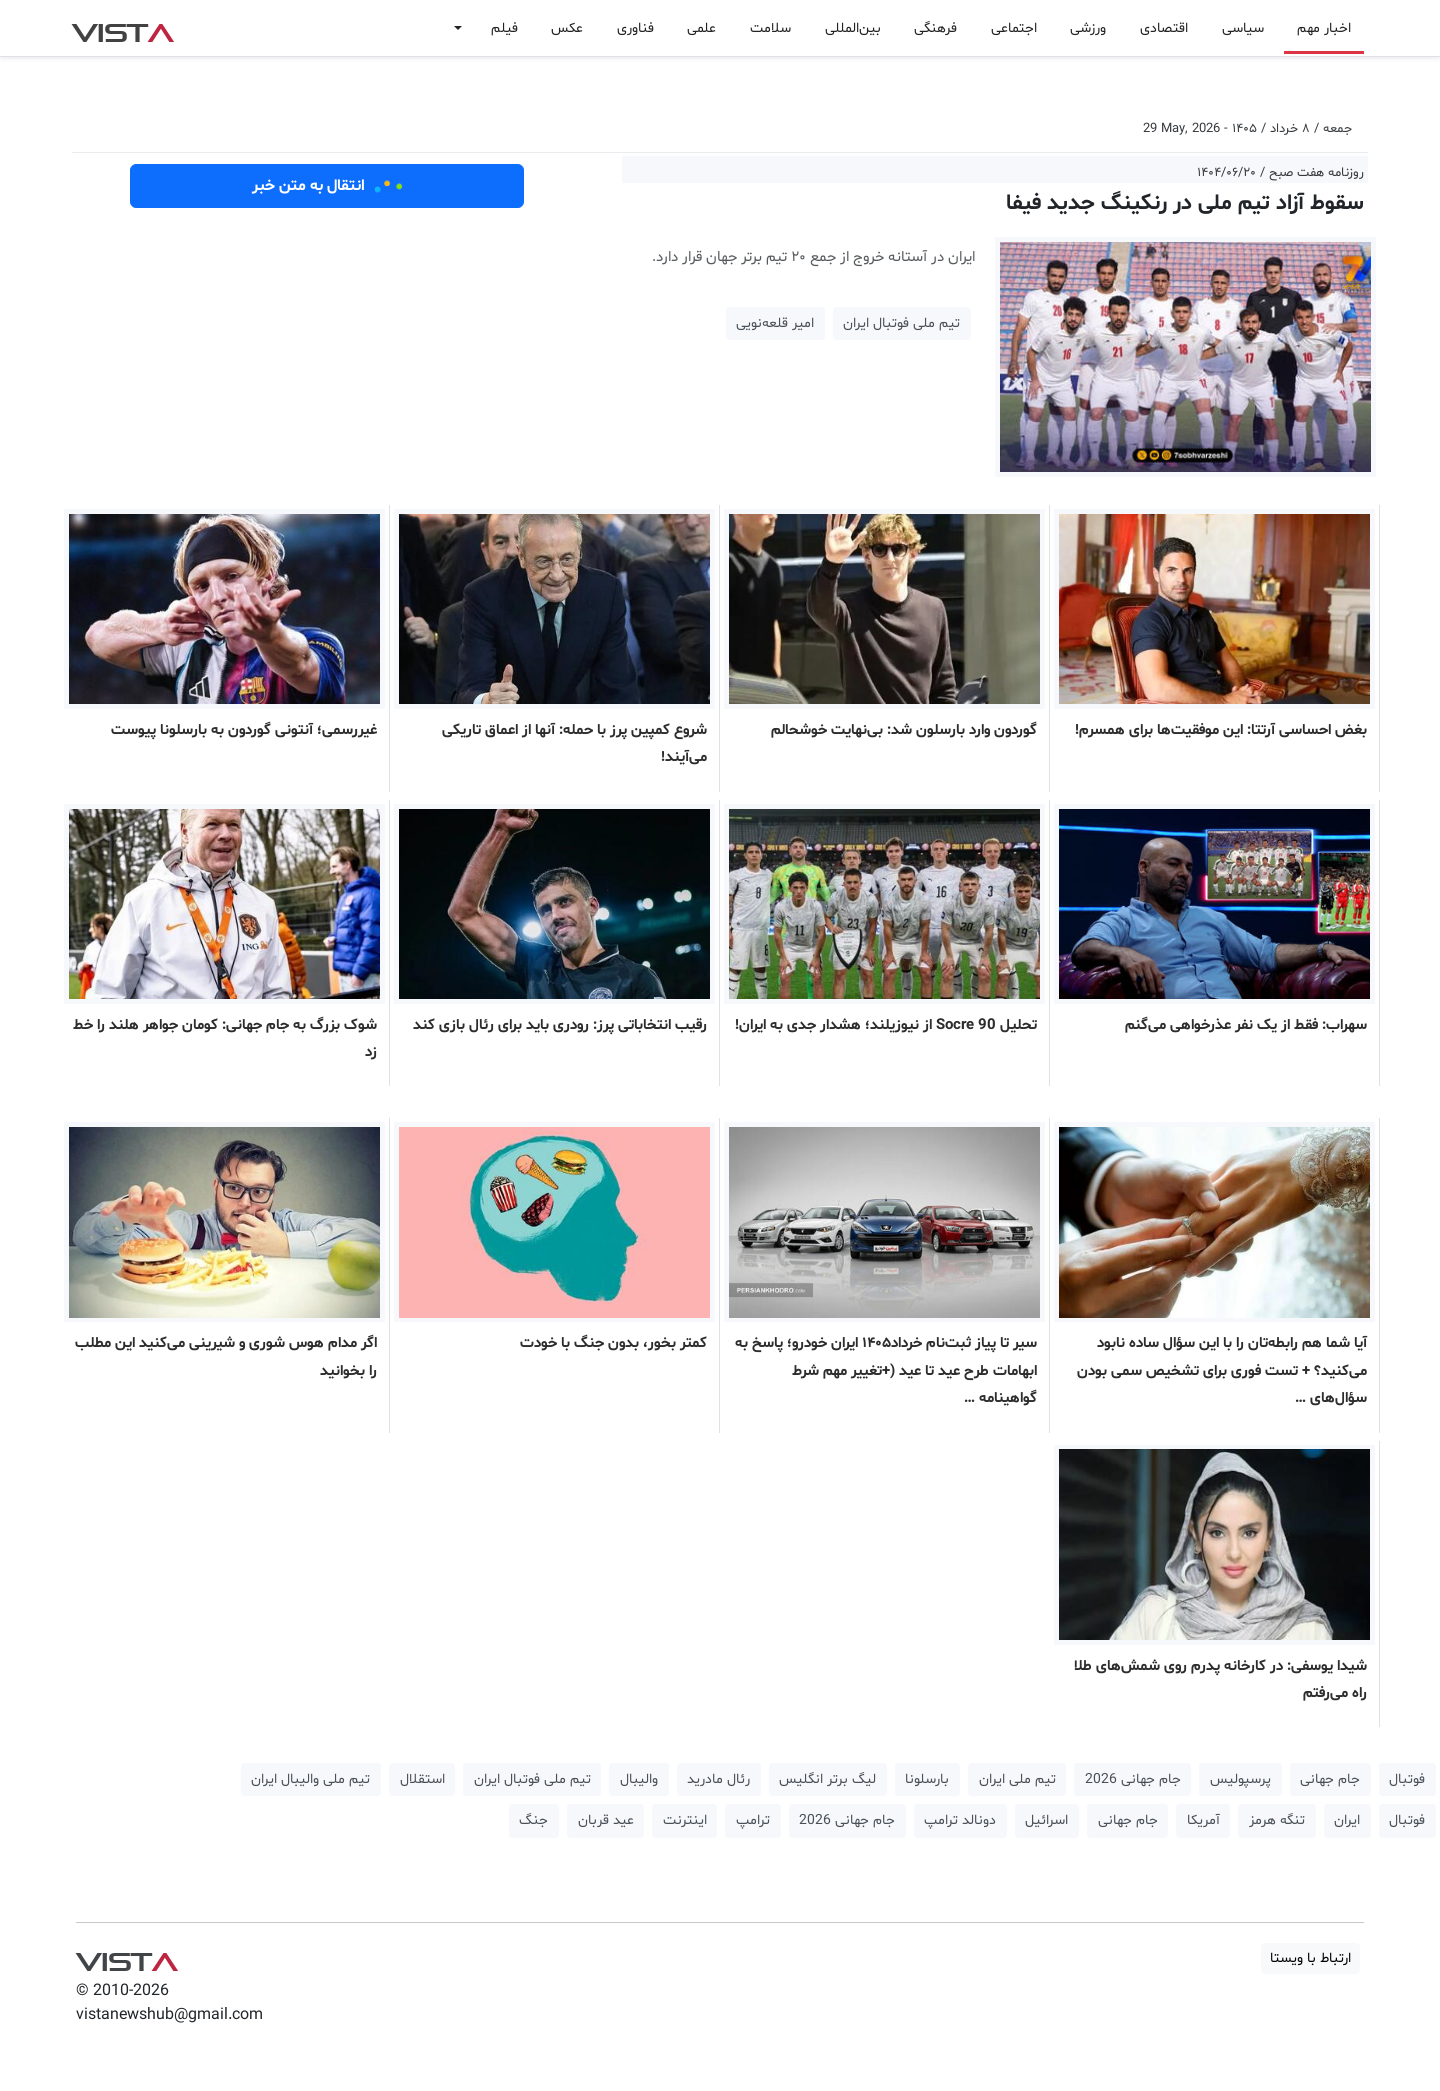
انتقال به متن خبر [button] (327, 186)
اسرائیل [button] (1046, 1820)
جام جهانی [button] (1330, 1779)
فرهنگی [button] (935, 28)
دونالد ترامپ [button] (960, 1820)
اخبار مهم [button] (1324, 28)
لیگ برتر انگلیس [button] (827, 1779)
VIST (122, 28)
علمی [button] (701, 28)
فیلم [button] (504, 28)
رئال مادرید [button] (718, 1779)
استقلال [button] (422, 1779)
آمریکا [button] (1203, 1820)
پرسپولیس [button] (1240, 1779)
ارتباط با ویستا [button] (1310, 1958)
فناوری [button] (635, 28)
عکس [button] (567, 28)
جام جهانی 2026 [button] (1133, 1779)
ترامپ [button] (753, 1820)
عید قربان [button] (606, 1820)
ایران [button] (1347, 1820)
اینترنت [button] (685, 1820)
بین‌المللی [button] (853, 28)
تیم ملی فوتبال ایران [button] (901, 323)
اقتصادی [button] (1164, 28)
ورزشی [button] (1088, 28)
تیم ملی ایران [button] (1017, 1779)
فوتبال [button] (1407, 1779)
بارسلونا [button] (927, 1779)
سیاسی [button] (1243, 28)
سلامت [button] (770, 28)
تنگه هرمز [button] (1277, 1820)
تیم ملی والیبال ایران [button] (310, 1779)
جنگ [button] (533, 1820)
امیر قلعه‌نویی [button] (775, 323)
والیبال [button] (639, 1779)
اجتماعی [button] (1014, 28)
